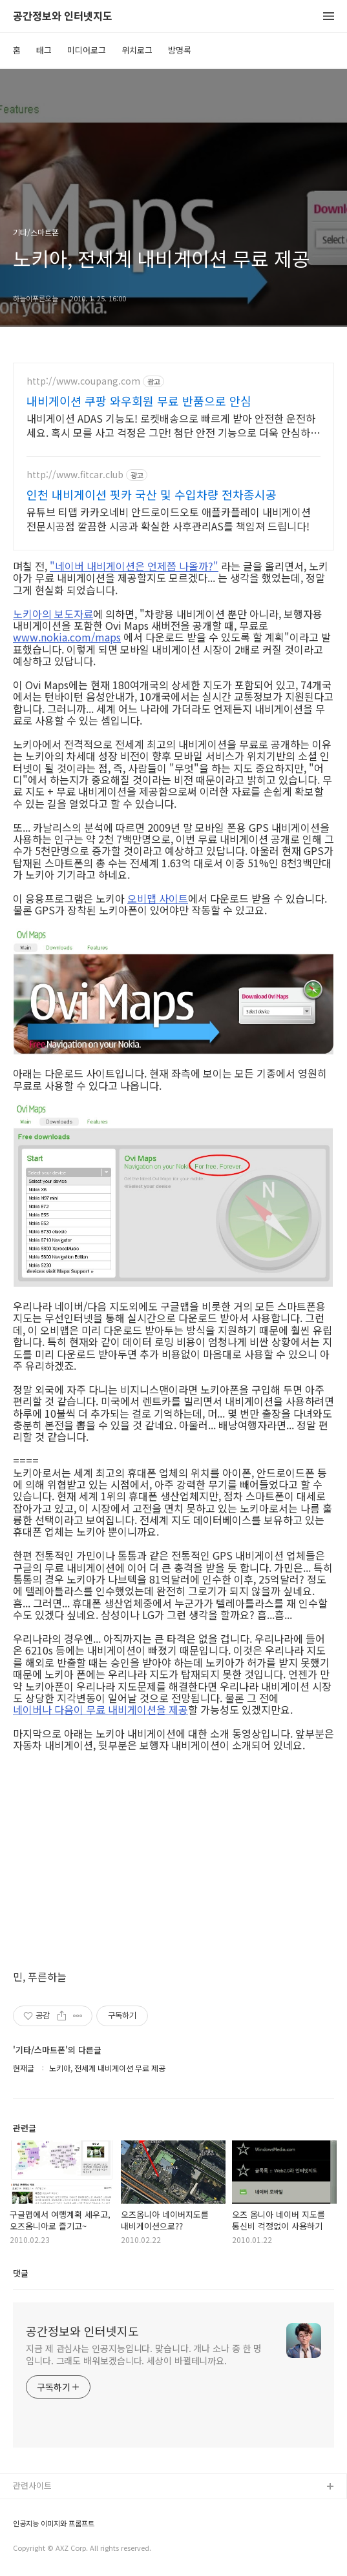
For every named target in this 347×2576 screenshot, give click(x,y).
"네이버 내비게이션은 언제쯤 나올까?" (134, 566)
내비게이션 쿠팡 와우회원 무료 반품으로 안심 (138, 400)
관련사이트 (32, 2485)
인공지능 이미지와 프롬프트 (53, 2523)
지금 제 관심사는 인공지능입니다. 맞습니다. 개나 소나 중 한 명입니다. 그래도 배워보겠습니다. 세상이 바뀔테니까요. (144, 2354)
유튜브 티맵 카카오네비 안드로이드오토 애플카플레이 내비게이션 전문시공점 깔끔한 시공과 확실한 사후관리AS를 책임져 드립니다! (168, 518)
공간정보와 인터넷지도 (62, 16)
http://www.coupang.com (83, 381)
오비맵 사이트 (157, 898)
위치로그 (136, 50)
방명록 (179, 50)
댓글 (20, 2273)
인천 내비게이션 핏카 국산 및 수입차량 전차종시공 (151, 494)
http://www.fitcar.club (74, 474)
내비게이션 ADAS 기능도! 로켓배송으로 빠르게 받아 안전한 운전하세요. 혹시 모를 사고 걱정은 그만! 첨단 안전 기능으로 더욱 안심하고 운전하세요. (173, 424)
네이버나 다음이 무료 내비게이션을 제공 (100, 1709)
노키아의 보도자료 (53, 613)
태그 (44, 50)
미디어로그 (86, 50)
